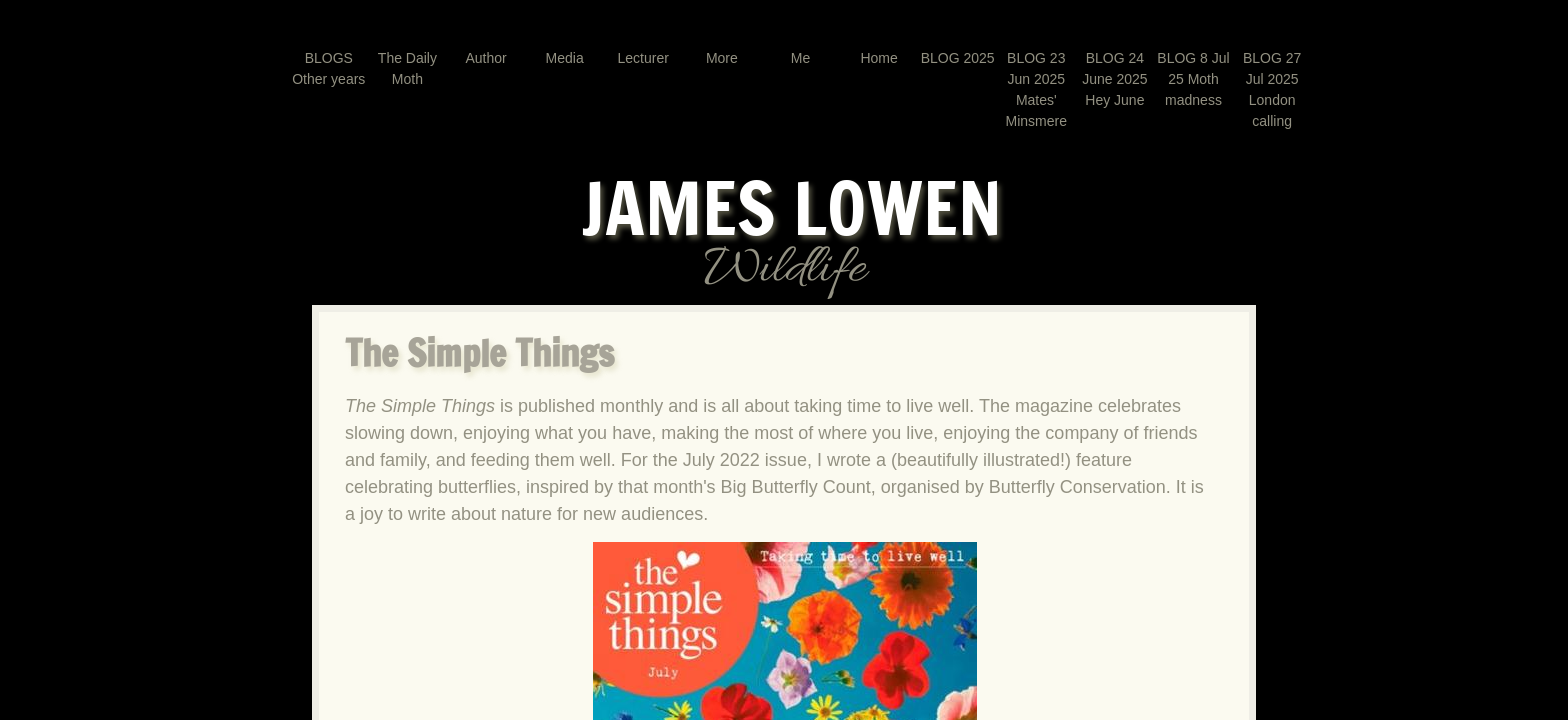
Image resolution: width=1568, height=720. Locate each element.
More (722, 58)
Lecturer (643, 58)
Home (878, 58)
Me (800, 58)
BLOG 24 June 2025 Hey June (1114, 79)
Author (485, 58)
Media (565, 58)
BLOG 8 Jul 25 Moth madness (1193, 79)
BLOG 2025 (958, 58)
